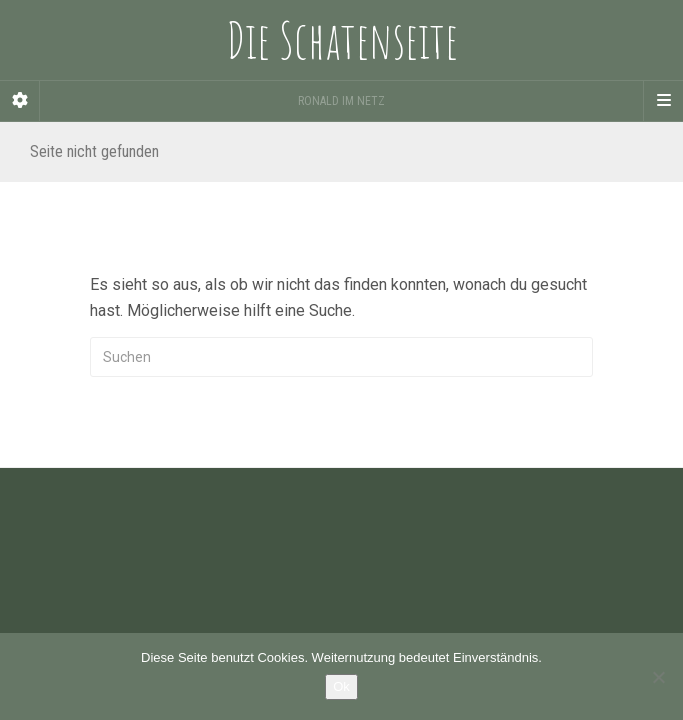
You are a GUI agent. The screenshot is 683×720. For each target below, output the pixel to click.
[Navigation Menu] (663, 101)
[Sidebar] (20, 101)
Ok (341, 686)
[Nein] (658, 677)
